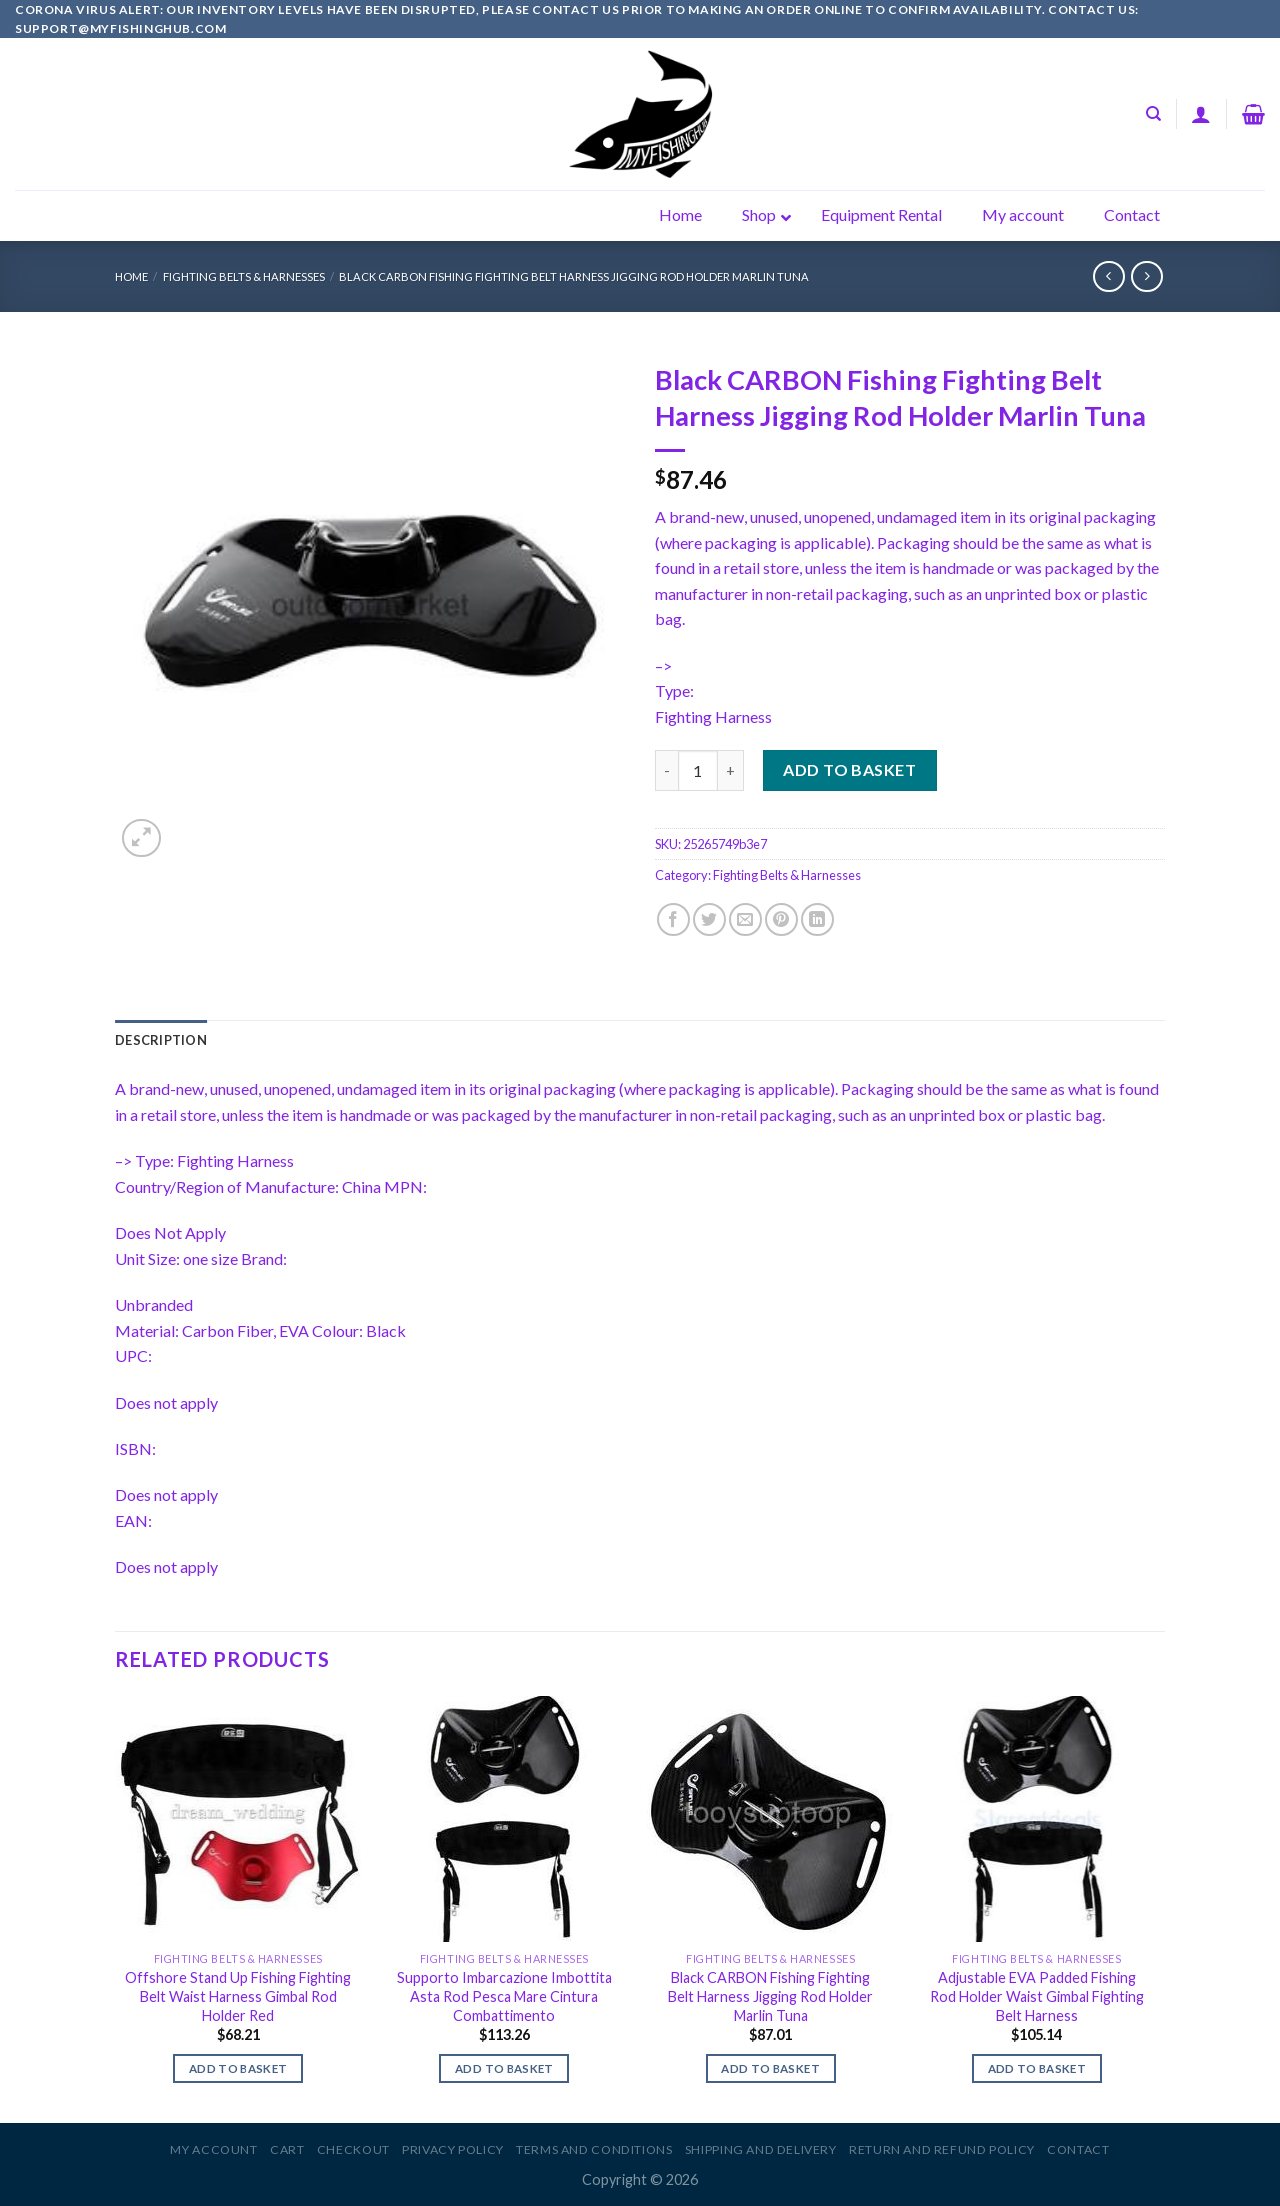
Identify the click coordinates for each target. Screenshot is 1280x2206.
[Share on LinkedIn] (817, 919)
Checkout (353, 2149)
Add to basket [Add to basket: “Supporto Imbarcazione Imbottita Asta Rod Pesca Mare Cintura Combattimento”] (504, 2068)
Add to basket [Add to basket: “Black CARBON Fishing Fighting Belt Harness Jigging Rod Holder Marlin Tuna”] (770, 2068)
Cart (287, 2149)
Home (131, 276)
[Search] (1153, 114)
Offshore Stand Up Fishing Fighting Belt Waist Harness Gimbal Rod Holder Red (238, 1996)
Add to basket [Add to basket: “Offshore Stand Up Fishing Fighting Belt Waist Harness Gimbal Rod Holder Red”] (238, 2068)
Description (161, 1040)
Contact (1078, 2149)
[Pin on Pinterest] (781, 919)
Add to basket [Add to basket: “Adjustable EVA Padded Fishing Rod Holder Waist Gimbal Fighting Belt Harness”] (1037, 2068)
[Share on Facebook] (673, 919)
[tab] (161, 1040)
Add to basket (849, 769)
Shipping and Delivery (761, 2149)
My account (213, 2149)
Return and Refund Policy (942, 2149)
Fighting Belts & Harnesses (244, 276)
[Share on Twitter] (709, 919)
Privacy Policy (453, 2149)
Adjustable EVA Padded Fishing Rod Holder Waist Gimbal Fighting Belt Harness (1037, 1996)
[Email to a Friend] (745, 919)
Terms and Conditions (594, 2149)
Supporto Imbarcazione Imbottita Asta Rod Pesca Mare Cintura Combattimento (504, 1996)
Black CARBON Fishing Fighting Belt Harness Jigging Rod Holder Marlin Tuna (574, 276)
